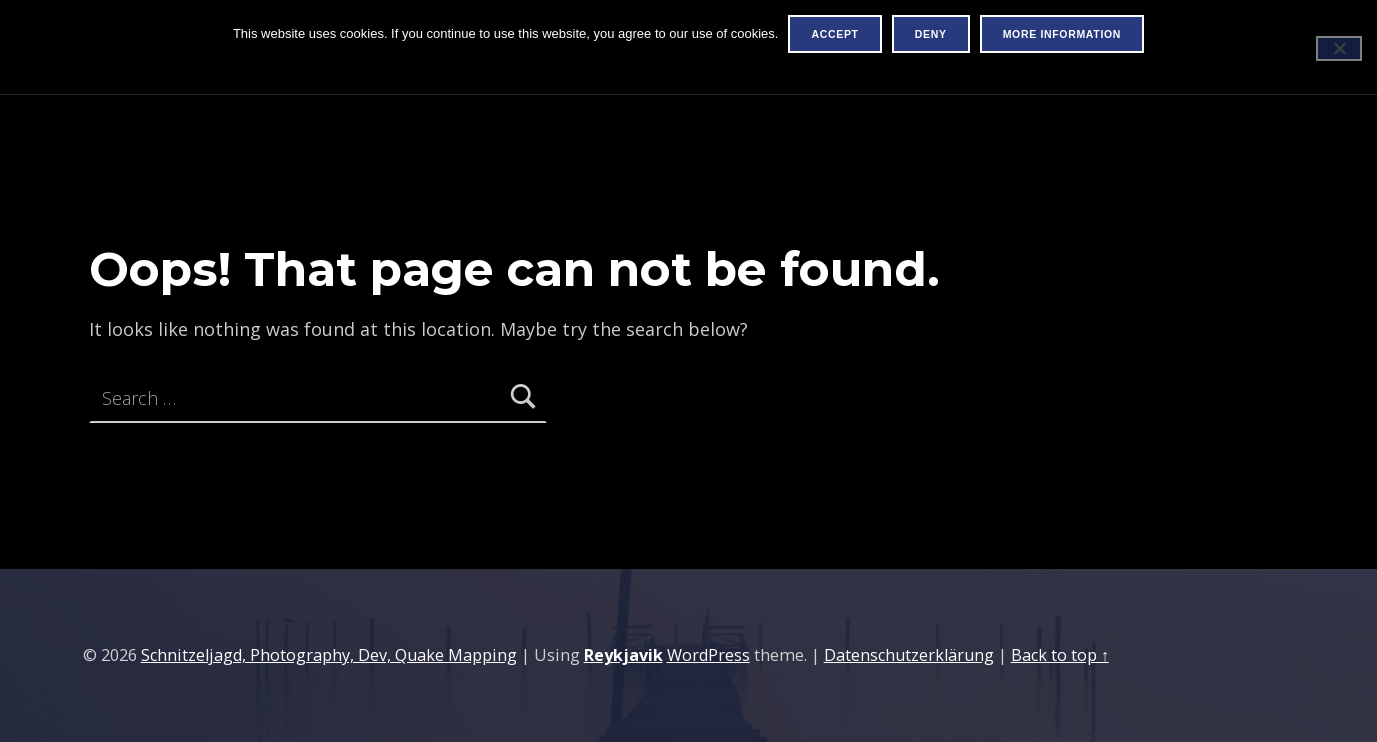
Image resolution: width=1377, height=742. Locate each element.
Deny (931, 34)
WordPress (708, 655)
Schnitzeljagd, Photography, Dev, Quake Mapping (329, 655)
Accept (834, 34)
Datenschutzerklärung (909, 655)
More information (1062, 34)
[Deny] (1339, 48)
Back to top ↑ (1060, 655)
